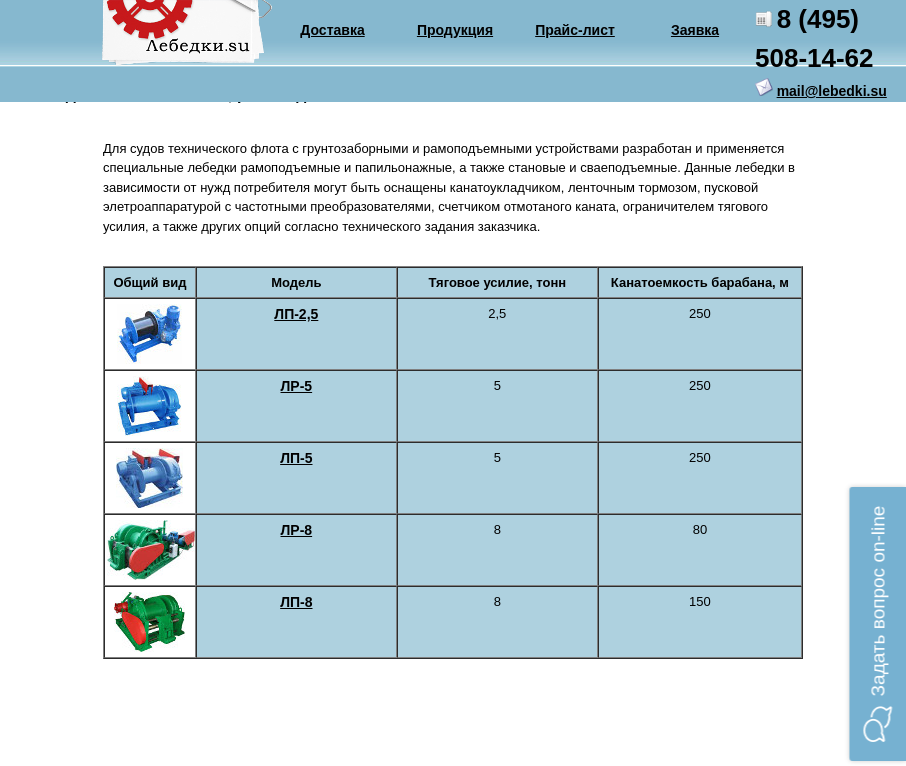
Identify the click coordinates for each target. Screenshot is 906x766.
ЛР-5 (297, 386)
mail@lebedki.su (832, 91)
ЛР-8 (297, 530)
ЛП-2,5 (296, 314)
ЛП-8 (296, 602)
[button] (877, 624)
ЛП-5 (296, 458)
